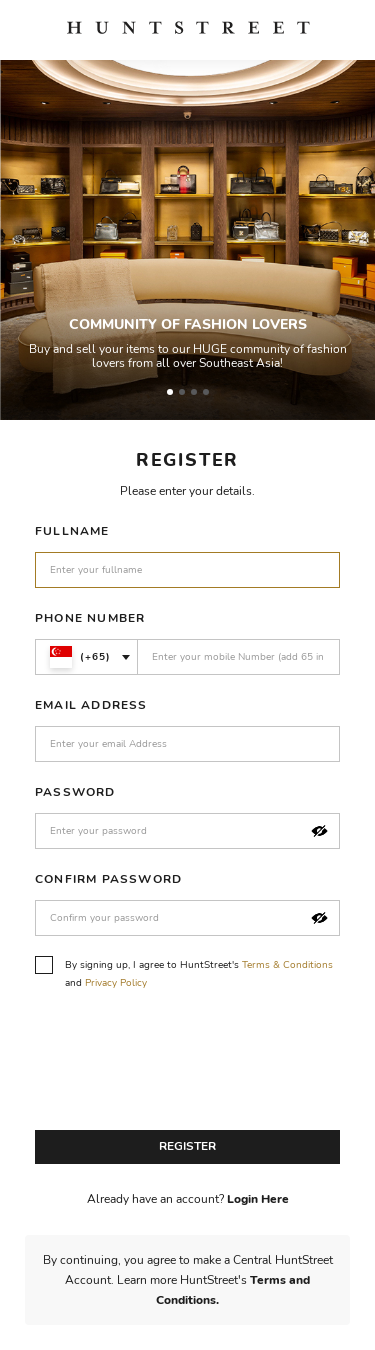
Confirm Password (108, 879)
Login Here (258, 1199)
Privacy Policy (116, 983)
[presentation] (187, 1066)
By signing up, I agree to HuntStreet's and (184, 973)
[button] (319, 831)
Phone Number (90, 618)
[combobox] (86, 657)
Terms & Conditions (287, 965)
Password (75, 792)
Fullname (72, 531)
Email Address (91, 705)
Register (187, 1146)
